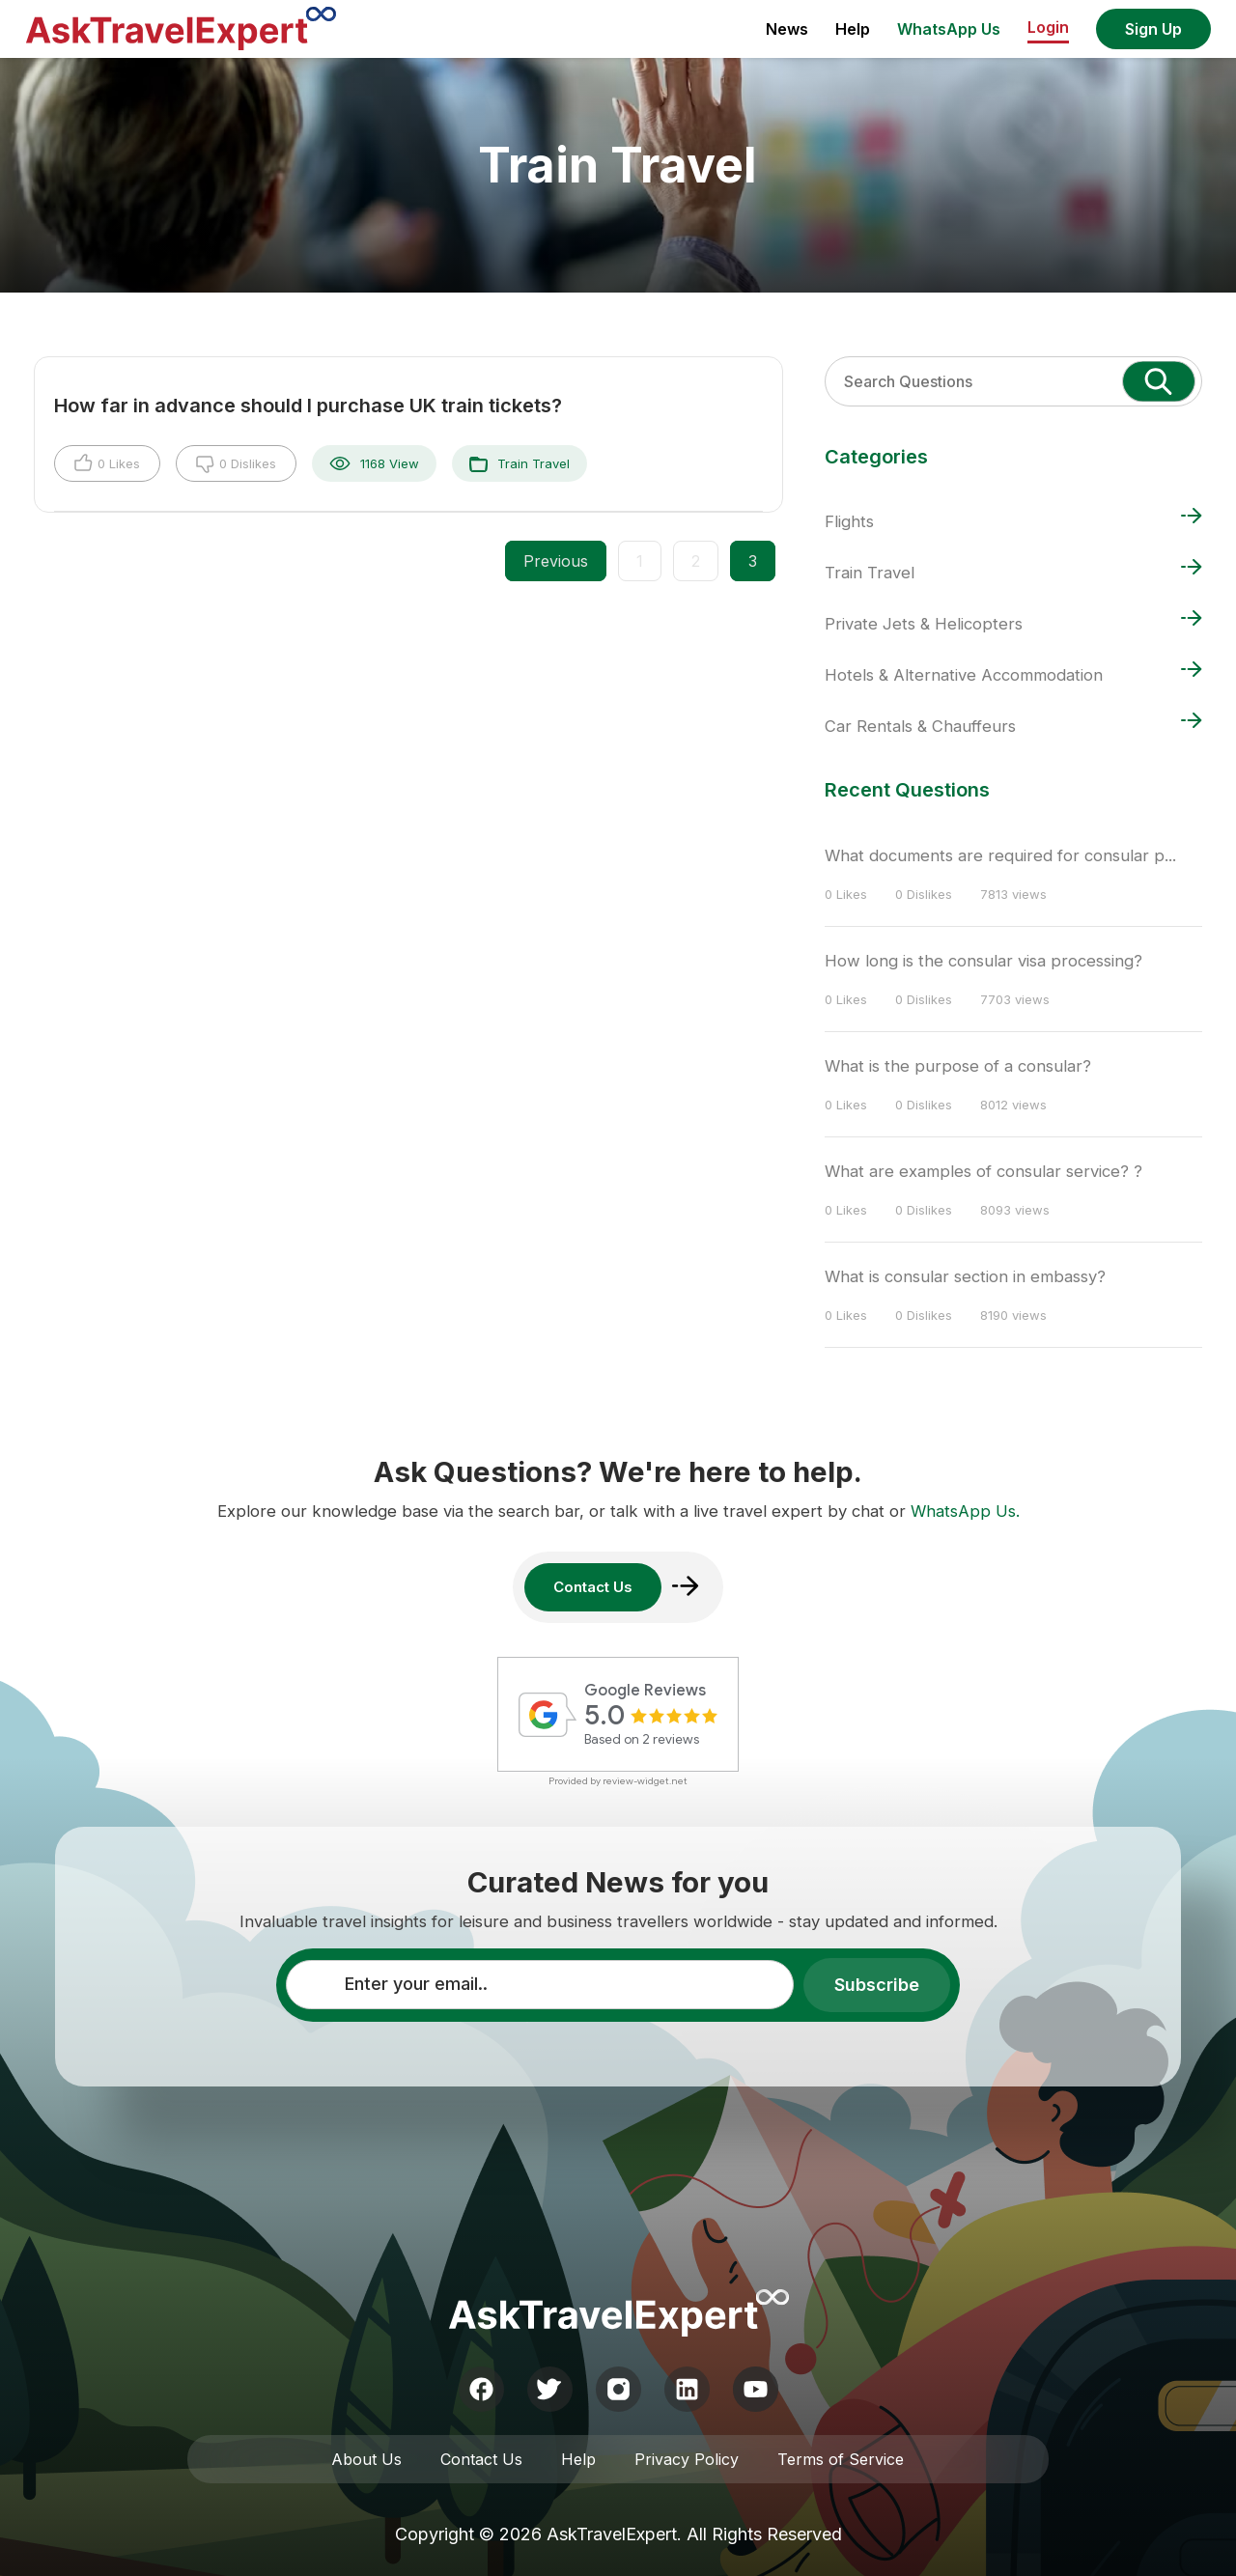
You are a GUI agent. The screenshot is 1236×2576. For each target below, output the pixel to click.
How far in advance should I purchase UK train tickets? (308, 405)
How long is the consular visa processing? (983, 960)
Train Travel (519, 464)
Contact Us (481, 2459)
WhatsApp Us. (965, 1511)
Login (1048, 27)
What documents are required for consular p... (1000, 855)
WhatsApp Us (948, 29)
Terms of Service (840, 2459)
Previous (555, 561)
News (787, 29)
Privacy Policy (686, 2459)
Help (852, 29)
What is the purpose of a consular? (958, 1066)
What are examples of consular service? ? (983, 1171)
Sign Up (1153, 29)
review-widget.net (645, 1781)
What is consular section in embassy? (965, 1276)
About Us (366, 2459)
